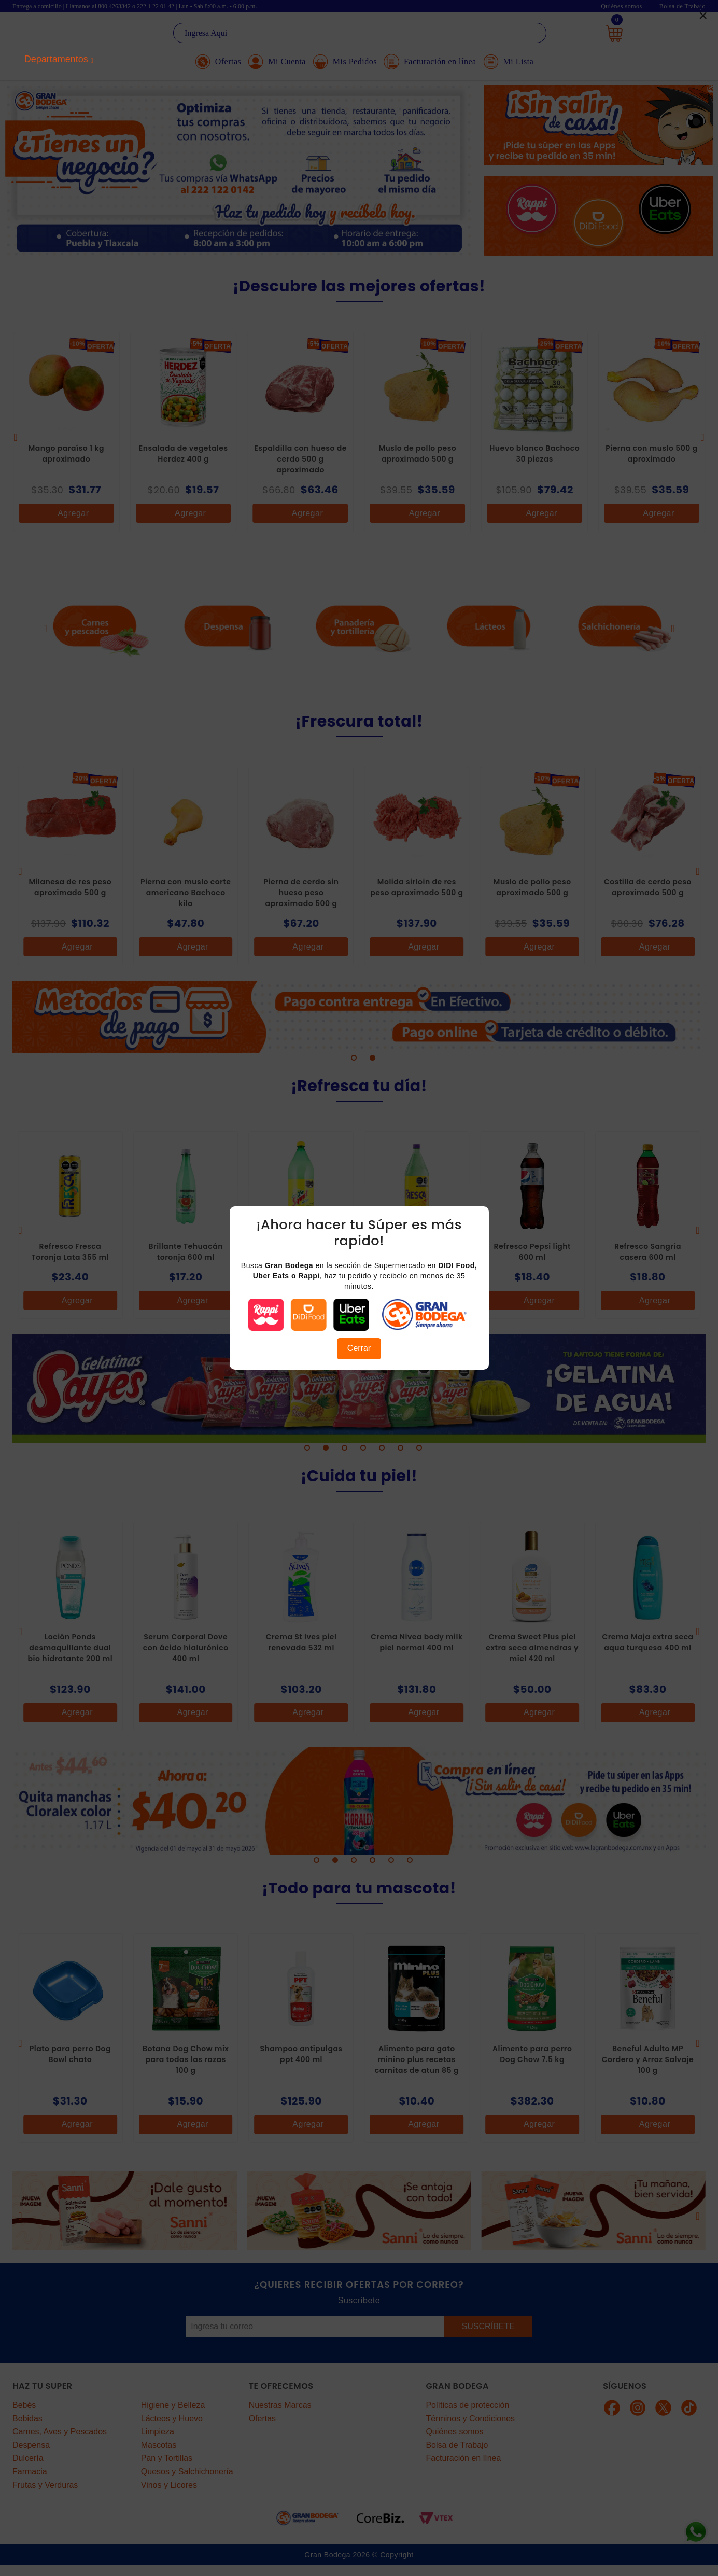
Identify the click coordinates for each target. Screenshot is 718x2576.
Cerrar (359, 1348)
